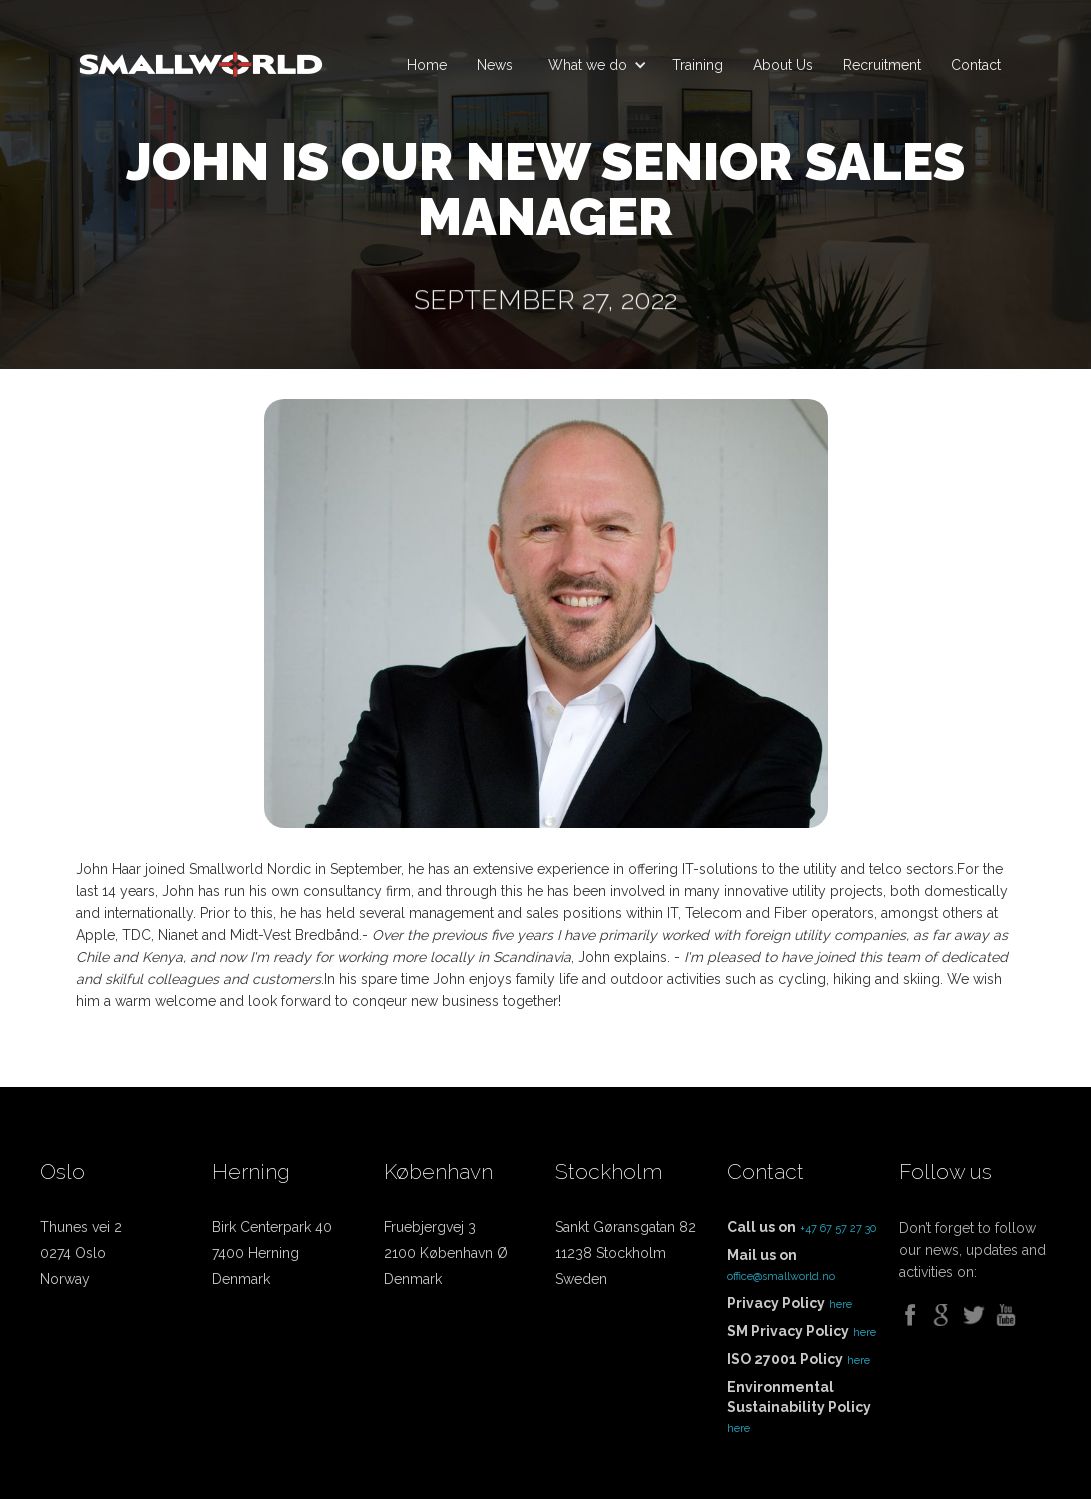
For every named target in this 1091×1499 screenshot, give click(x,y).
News (495, 65)
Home (427, 65)
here (840, 1304)
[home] (201, 56)
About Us (783, 65)
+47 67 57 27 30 (838, 1228)
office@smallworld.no (781, 1276)
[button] (592, 65)
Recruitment (882, 65)
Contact (976, 65)
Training (697, 65)
